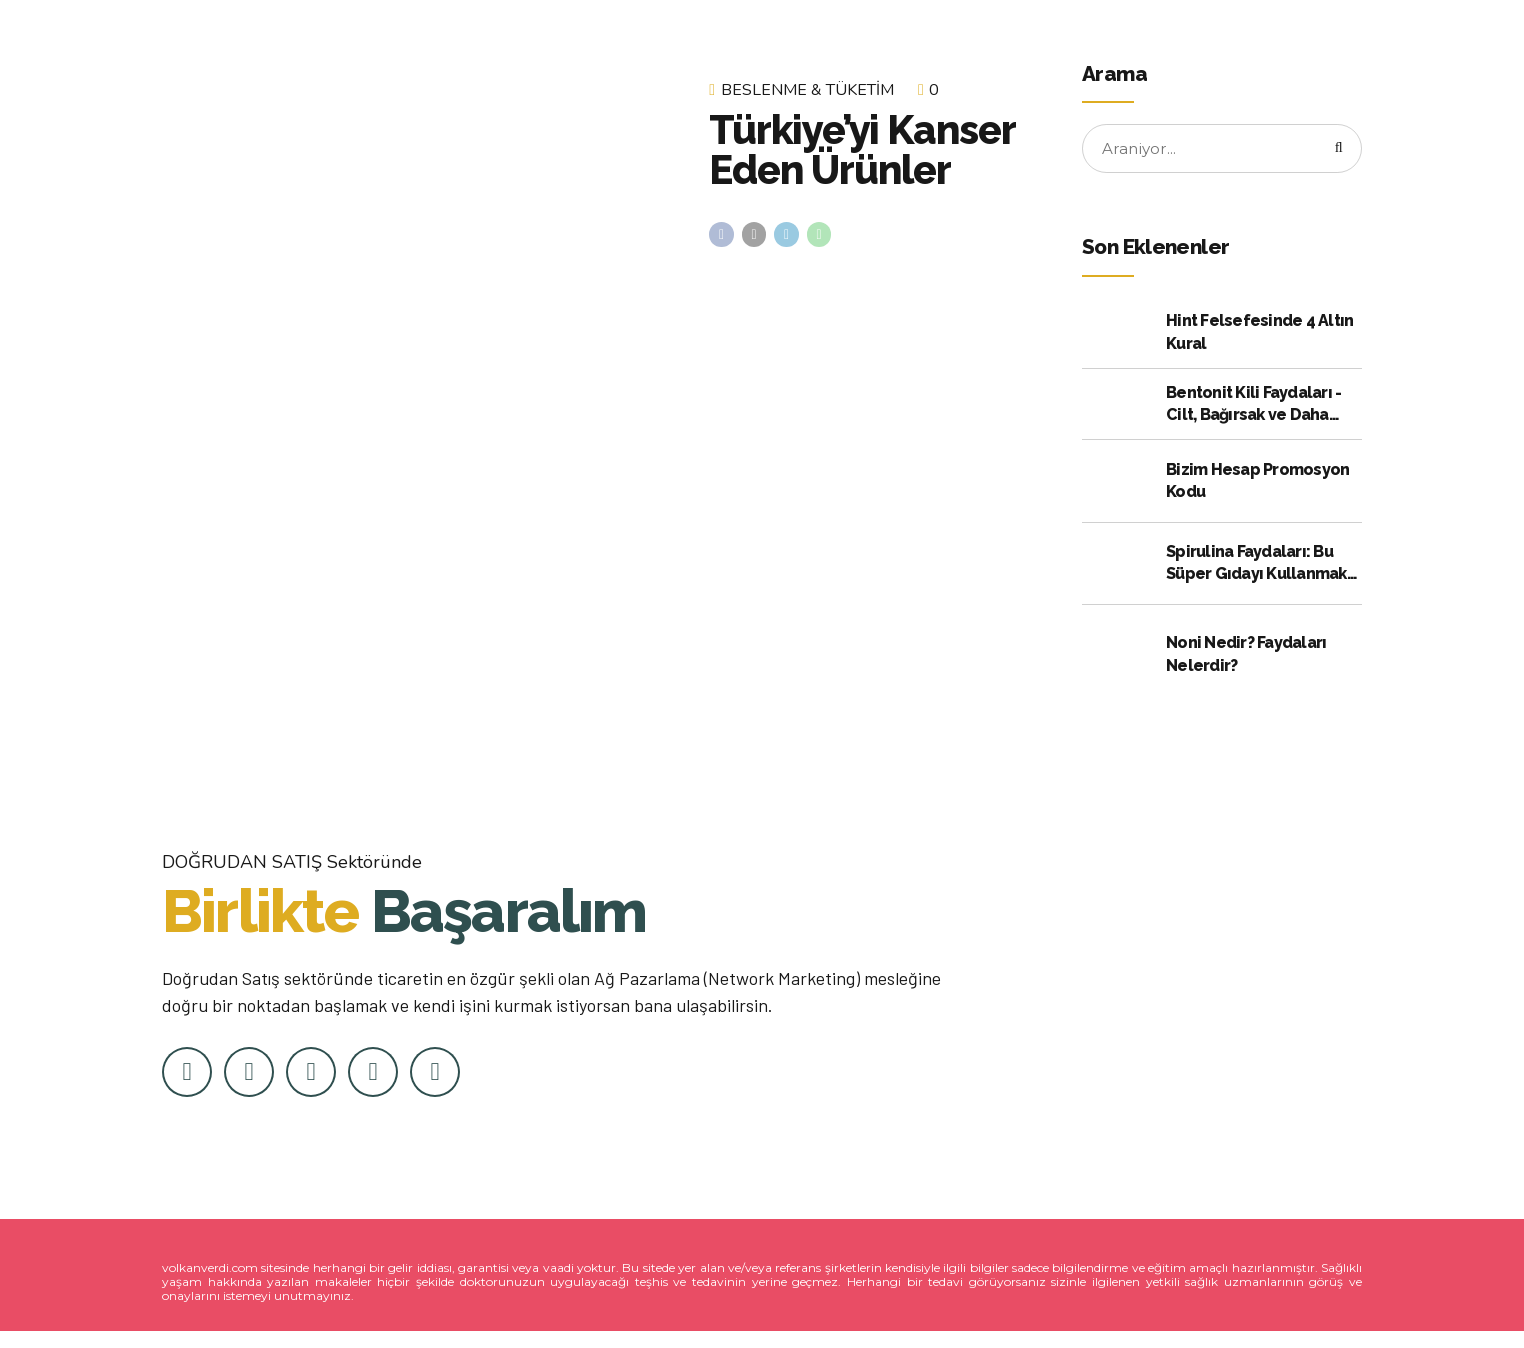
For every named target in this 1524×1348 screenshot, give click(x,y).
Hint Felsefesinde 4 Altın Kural (1259, 334)
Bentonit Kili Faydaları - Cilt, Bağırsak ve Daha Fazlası (1253, 408)
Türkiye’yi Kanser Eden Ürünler (862, 149)
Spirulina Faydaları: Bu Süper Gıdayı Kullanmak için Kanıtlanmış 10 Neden (1263, 567)
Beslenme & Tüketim (807, 90)
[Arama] (1336, 150)
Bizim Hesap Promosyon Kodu (1257, 483)
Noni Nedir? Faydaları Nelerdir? (1246, 656)
